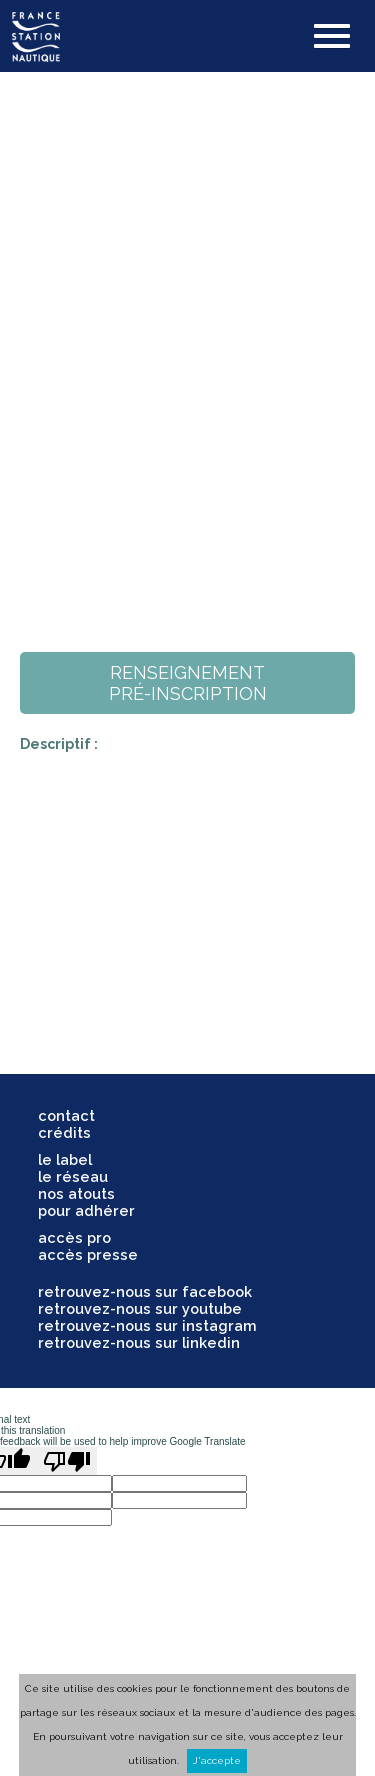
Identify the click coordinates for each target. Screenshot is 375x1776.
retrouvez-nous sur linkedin (139, 1342)
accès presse (88, 1254)
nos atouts (76, 1193)
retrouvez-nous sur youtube (140, 1308)
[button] (332, 38)
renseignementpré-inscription (188, 683)
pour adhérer (86, 1210)
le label (65, 1159)
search (220, 36)
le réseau (73, 1176)
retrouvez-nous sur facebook (145, 1291)
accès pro (74, 1237)
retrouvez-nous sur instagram (147, 1325)
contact (66, 1115)
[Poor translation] (67, 1461)
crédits (64, 1132)
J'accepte (217, 1760)
